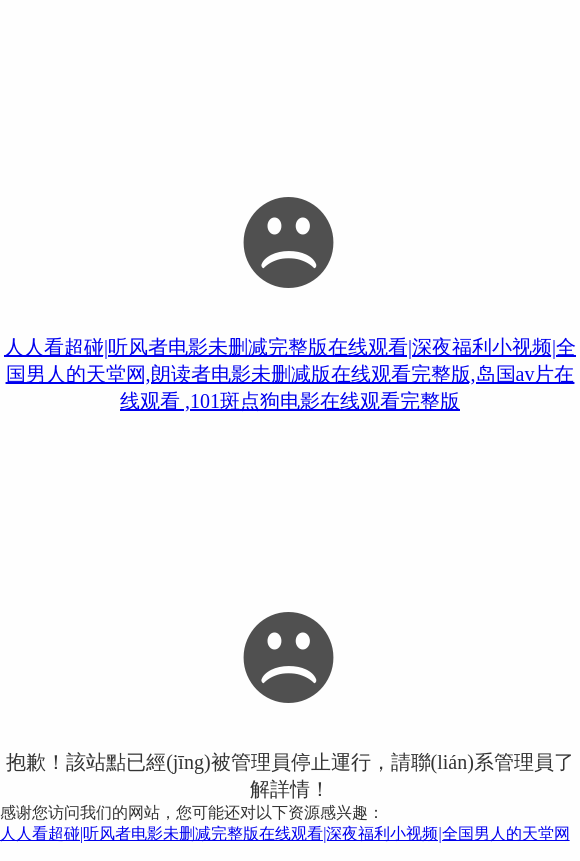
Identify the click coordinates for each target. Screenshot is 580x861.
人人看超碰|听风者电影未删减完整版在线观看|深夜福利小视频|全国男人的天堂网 (285, 833)
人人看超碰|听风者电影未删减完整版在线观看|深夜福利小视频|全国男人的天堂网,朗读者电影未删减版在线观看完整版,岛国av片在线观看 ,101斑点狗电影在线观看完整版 (290, 374)
